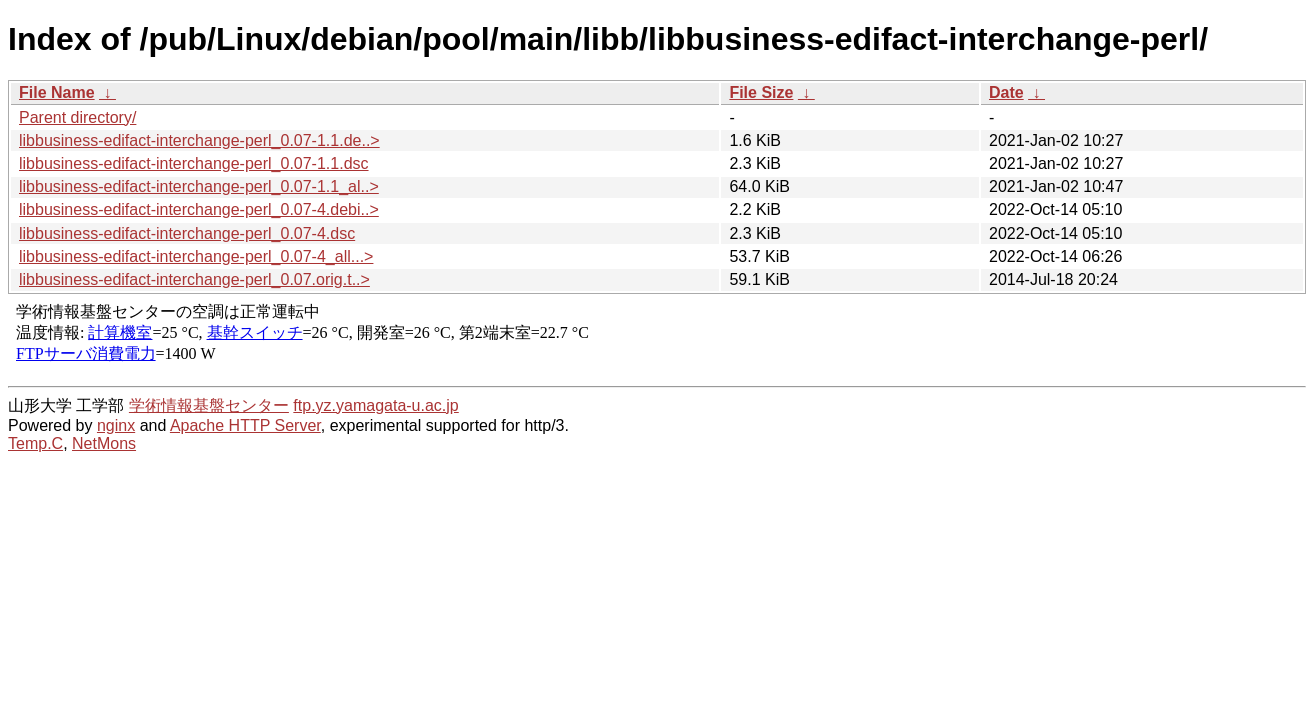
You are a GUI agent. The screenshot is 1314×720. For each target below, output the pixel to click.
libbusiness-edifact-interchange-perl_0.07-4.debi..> (199, 209)
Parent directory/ (77, 117)
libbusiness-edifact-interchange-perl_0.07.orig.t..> (194, 279)
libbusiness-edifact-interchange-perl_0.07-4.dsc (187, 233)
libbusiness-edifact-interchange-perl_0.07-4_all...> (196, 256)
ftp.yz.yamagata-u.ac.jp (375, 405)
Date (1006, 92)
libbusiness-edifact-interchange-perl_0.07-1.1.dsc (194, 163)
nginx (116, 425)
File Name (57, 92)
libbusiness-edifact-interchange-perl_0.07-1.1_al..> (199, 186)
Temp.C (35, 443)
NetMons (104, 443)
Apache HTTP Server (245, 425)
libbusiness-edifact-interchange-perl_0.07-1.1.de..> (199, 140)
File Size (761, 92)
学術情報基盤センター (209, 405)
